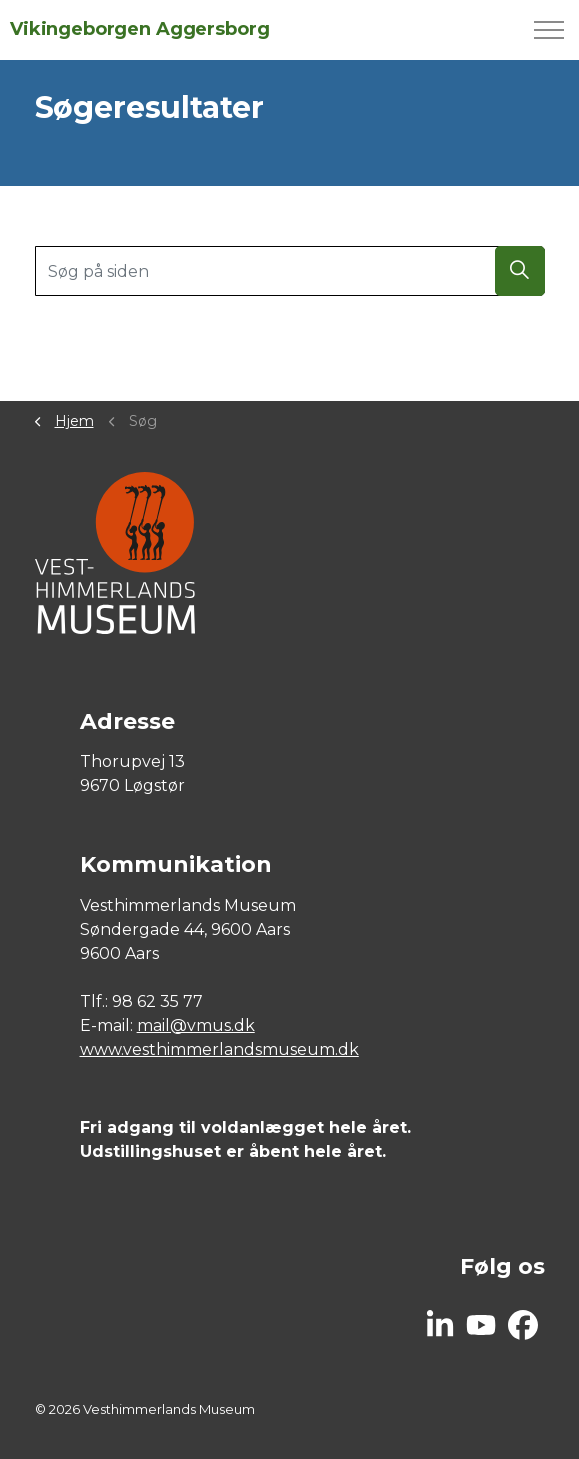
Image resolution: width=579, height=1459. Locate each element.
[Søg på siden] (290, 271)
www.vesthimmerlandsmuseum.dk (219, 1049)
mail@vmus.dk (196, 1025)
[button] (520, 271)
